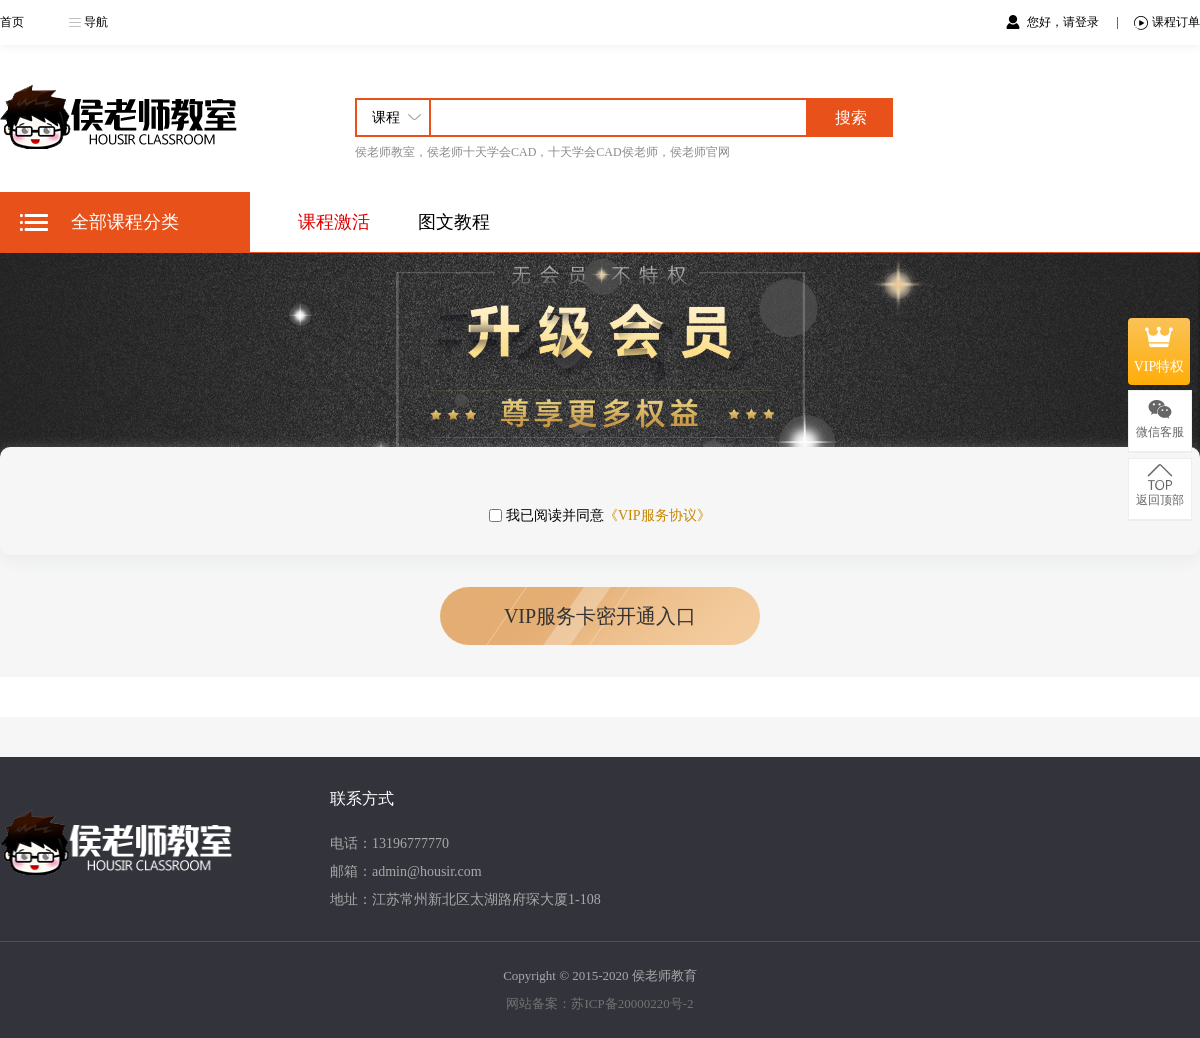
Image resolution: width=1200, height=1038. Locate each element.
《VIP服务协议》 (657, 515)
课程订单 (1167, 22)
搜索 (851, 117)
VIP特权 (1159, 351)
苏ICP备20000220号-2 (632, 1003)
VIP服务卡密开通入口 (600, 616)
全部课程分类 (125, 222)
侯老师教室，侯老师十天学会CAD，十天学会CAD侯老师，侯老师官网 (542, 152)
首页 (12, 22)
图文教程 (454, 222)
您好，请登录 (1064, 22)
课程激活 (334, 222)
